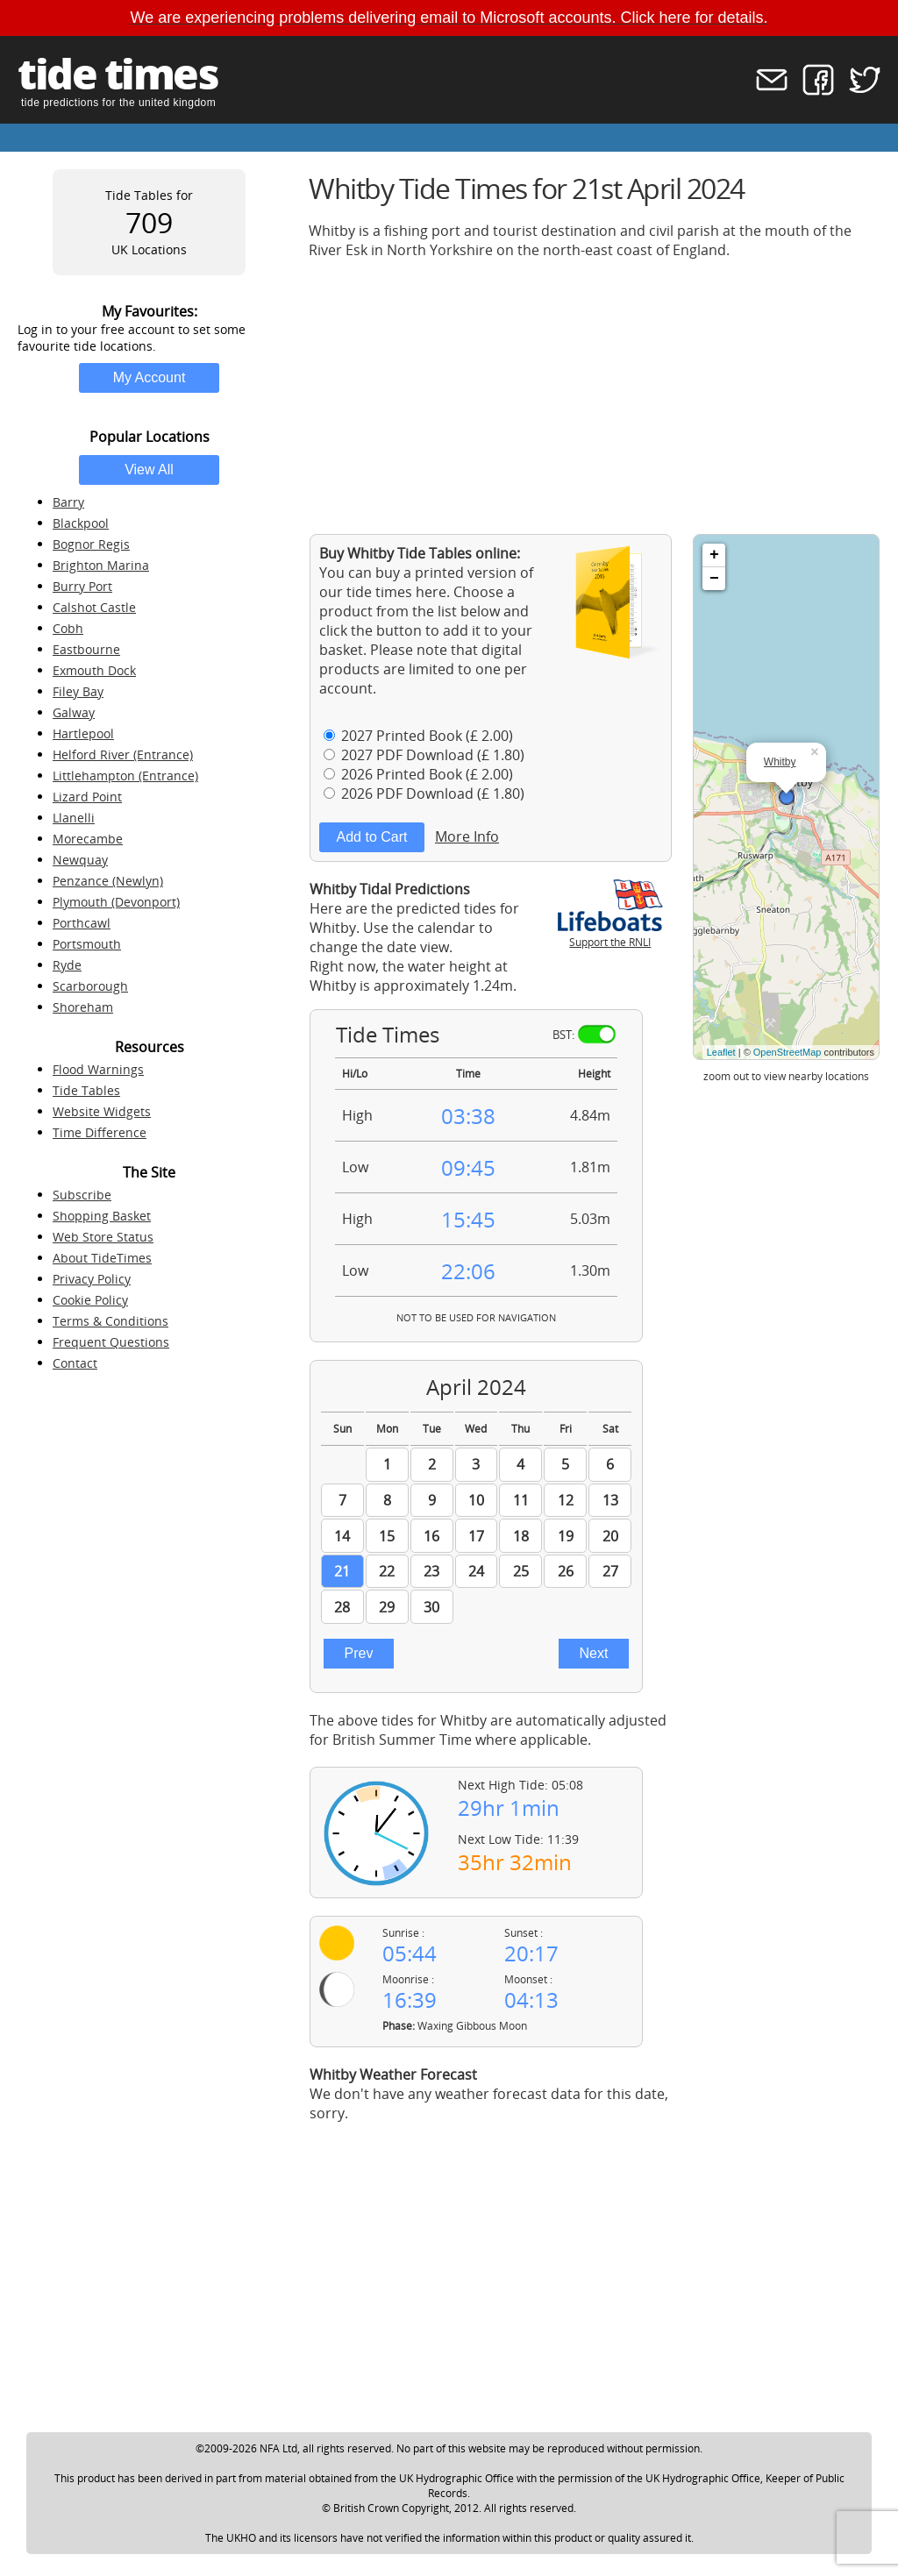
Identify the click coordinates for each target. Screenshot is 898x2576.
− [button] (714, 578)
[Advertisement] (594, 396)
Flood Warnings (98, 1069)
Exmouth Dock (94, 670)
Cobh (68, 628)
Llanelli (74, 817)
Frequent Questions (111, 1342)
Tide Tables (86, 1090)
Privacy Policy (92, 1278)
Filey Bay (78, 691)
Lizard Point (87, 796)
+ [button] (714, 555)
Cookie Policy (90, 1300)
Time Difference (99, 1132)
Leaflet (721, 1052)
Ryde (67, 965)
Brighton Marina (101, 565)
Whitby (780, 762)
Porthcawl (81, 922)
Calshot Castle (94, 607)
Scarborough (90, 986)
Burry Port (82, 586)
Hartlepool (83, 733)
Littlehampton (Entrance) (125, 775)
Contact (75, 1363)
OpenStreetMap (787, 1052)
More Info (467, 836)
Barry (68, 502)
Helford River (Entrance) (123, 754)
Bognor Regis (91, 544)
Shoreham (83, 1007)
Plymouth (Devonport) (116, 901)
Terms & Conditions (110, 1321)
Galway (74, 712)
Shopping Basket (102, 1215)
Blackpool (81, 523)
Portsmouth (87, 944)
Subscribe (82, 1194)
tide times (117, 73)
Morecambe (88, 838)
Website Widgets (102, 1111)
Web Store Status (103, 1236)
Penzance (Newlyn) (108, 880)
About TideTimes (102, 1257)
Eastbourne (86, 649)
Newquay (80, 859)
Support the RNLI (610, 935)
